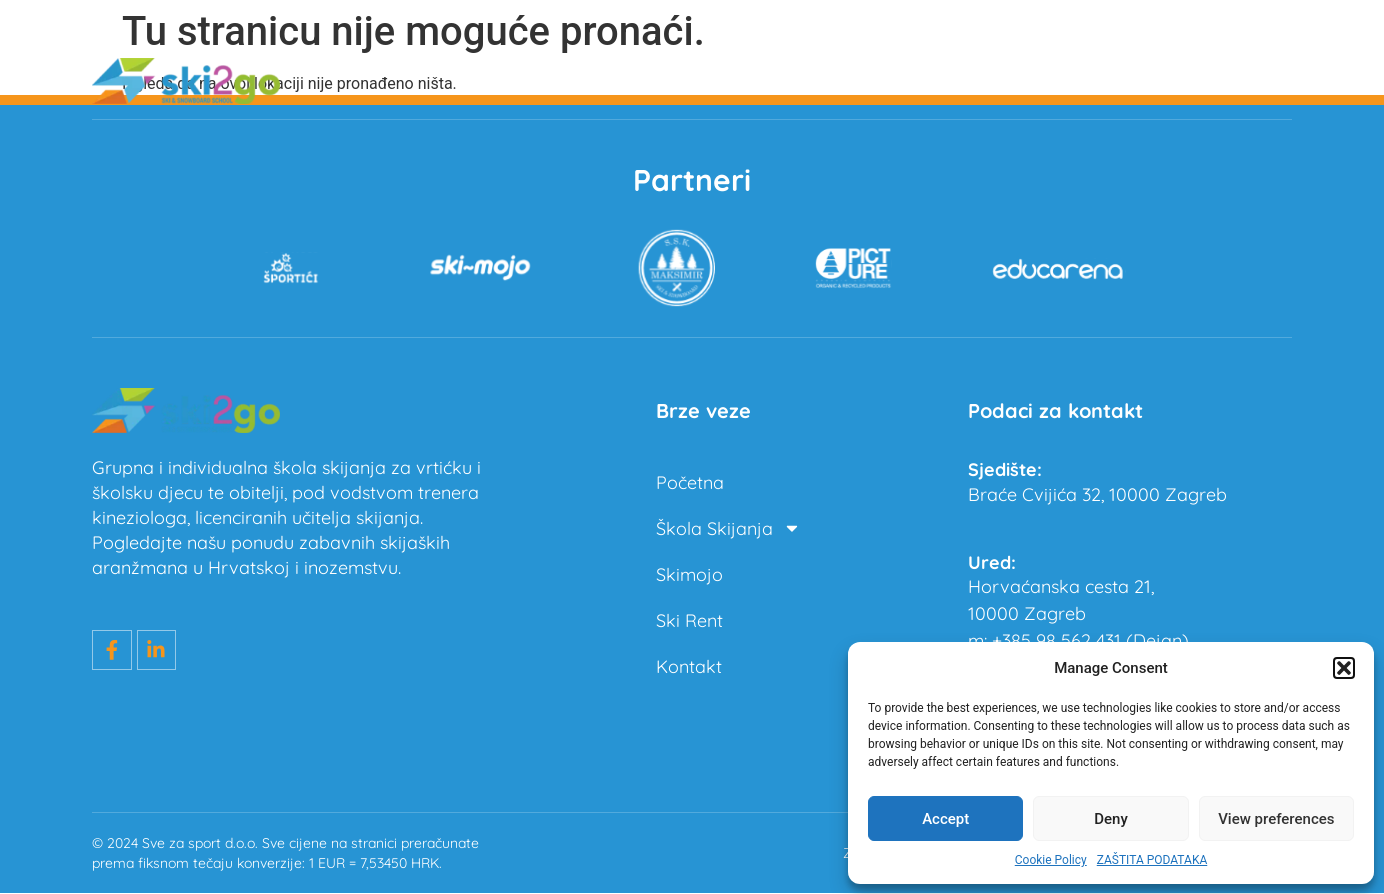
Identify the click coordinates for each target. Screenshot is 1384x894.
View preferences (1276, 819)
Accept (945, 819)
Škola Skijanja (869, 81)
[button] (1344, 668)
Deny (1111, 819)
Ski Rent (1142, 80)
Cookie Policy (1051, 860)
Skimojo (1025, 80)
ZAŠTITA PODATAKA (1152, 860)
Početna (713, 80)
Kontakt (1259, 80)
